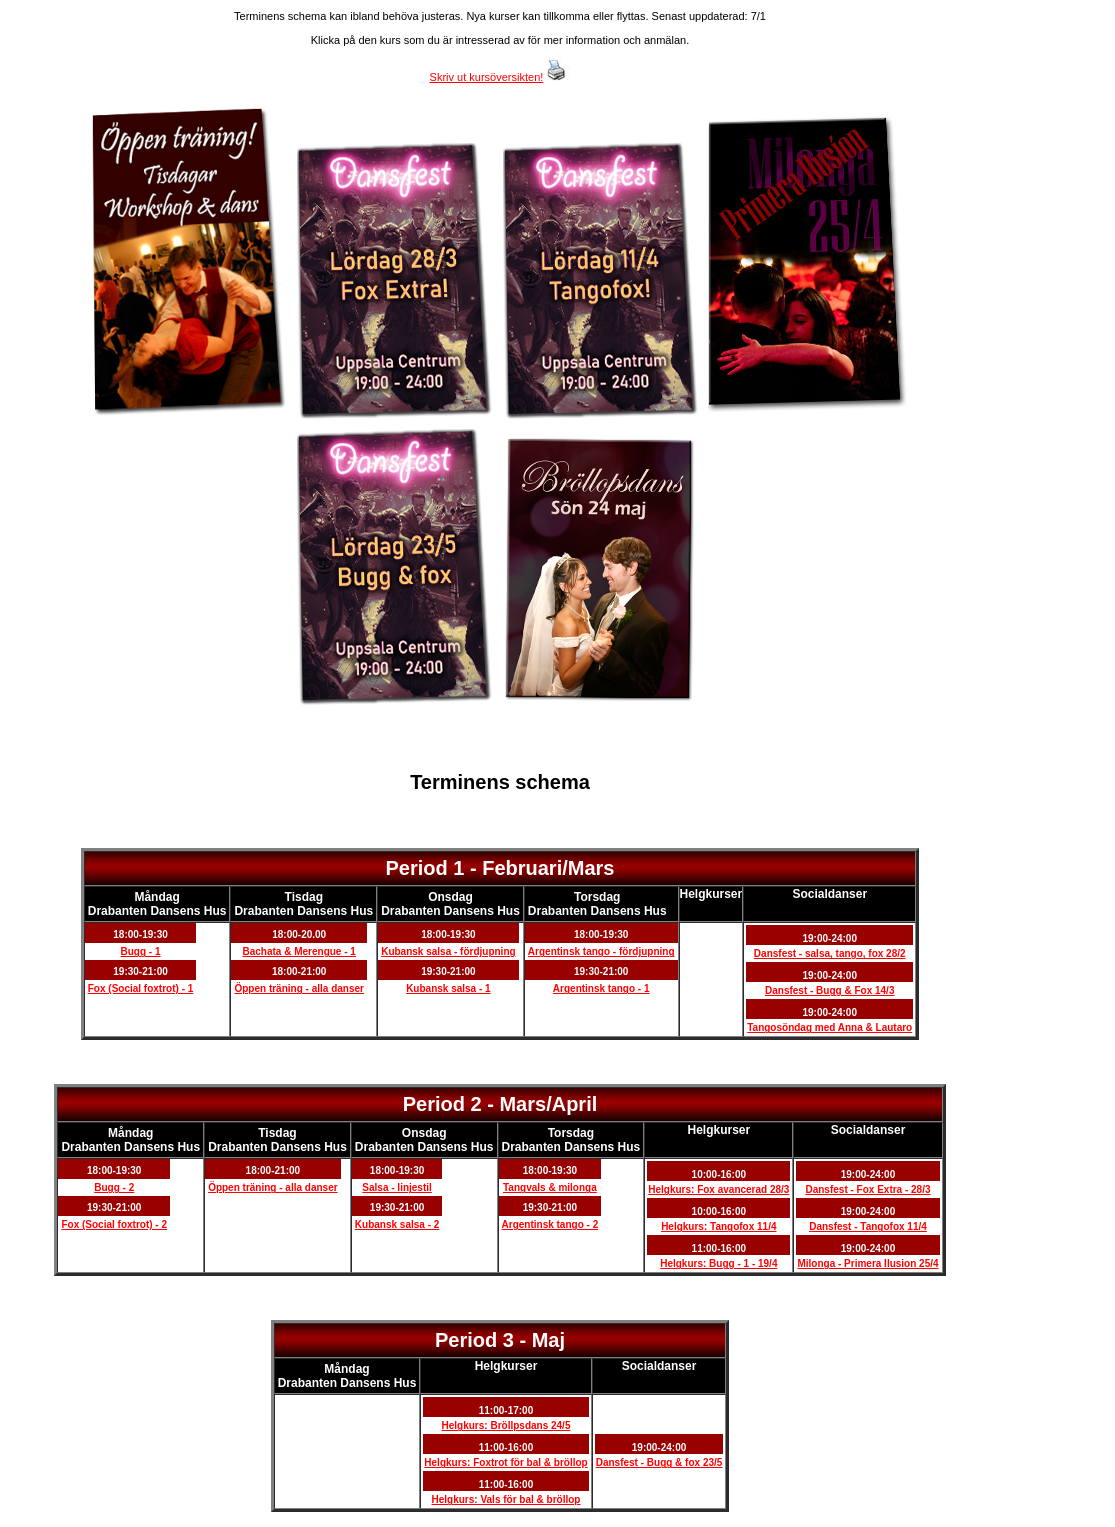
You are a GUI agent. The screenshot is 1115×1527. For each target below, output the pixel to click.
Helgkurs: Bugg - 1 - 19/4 (718, 1263)
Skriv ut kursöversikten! (487, 77)
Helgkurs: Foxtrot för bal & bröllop (505, 1462)
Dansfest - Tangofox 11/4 (868, 1226)
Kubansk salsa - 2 (397, 1224)
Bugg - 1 (141, 951)
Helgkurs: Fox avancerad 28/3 (718, 1189)
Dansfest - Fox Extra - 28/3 (867, 1189)
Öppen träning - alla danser (298, 988)
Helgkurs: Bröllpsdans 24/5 (506, 1425)
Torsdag (597, 897)
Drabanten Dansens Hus (157, 911)
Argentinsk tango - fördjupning (601, 951)
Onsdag (450, 897)
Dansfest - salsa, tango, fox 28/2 (830, 953)
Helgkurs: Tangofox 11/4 (718, 1226)
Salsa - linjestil (396, 1187)
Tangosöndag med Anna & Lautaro (829, 1027)
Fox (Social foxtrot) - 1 (141, 988)
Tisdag (304, 897)
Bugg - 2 (114, 1187)
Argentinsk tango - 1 (601, 988)
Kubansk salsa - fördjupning (448, 951)
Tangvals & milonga (550, 1187)
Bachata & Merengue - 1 (299, 951)
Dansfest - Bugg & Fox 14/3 (829, 990)
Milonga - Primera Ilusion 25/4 (867, 1263)
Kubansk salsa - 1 (448, 988)
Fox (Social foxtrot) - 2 (114, 1224)
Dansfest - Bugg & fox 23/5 (659, 1462)
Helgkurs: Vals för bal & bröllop (506, 1499)
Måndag (156, 897)
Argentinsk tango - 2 (550, 1224)
